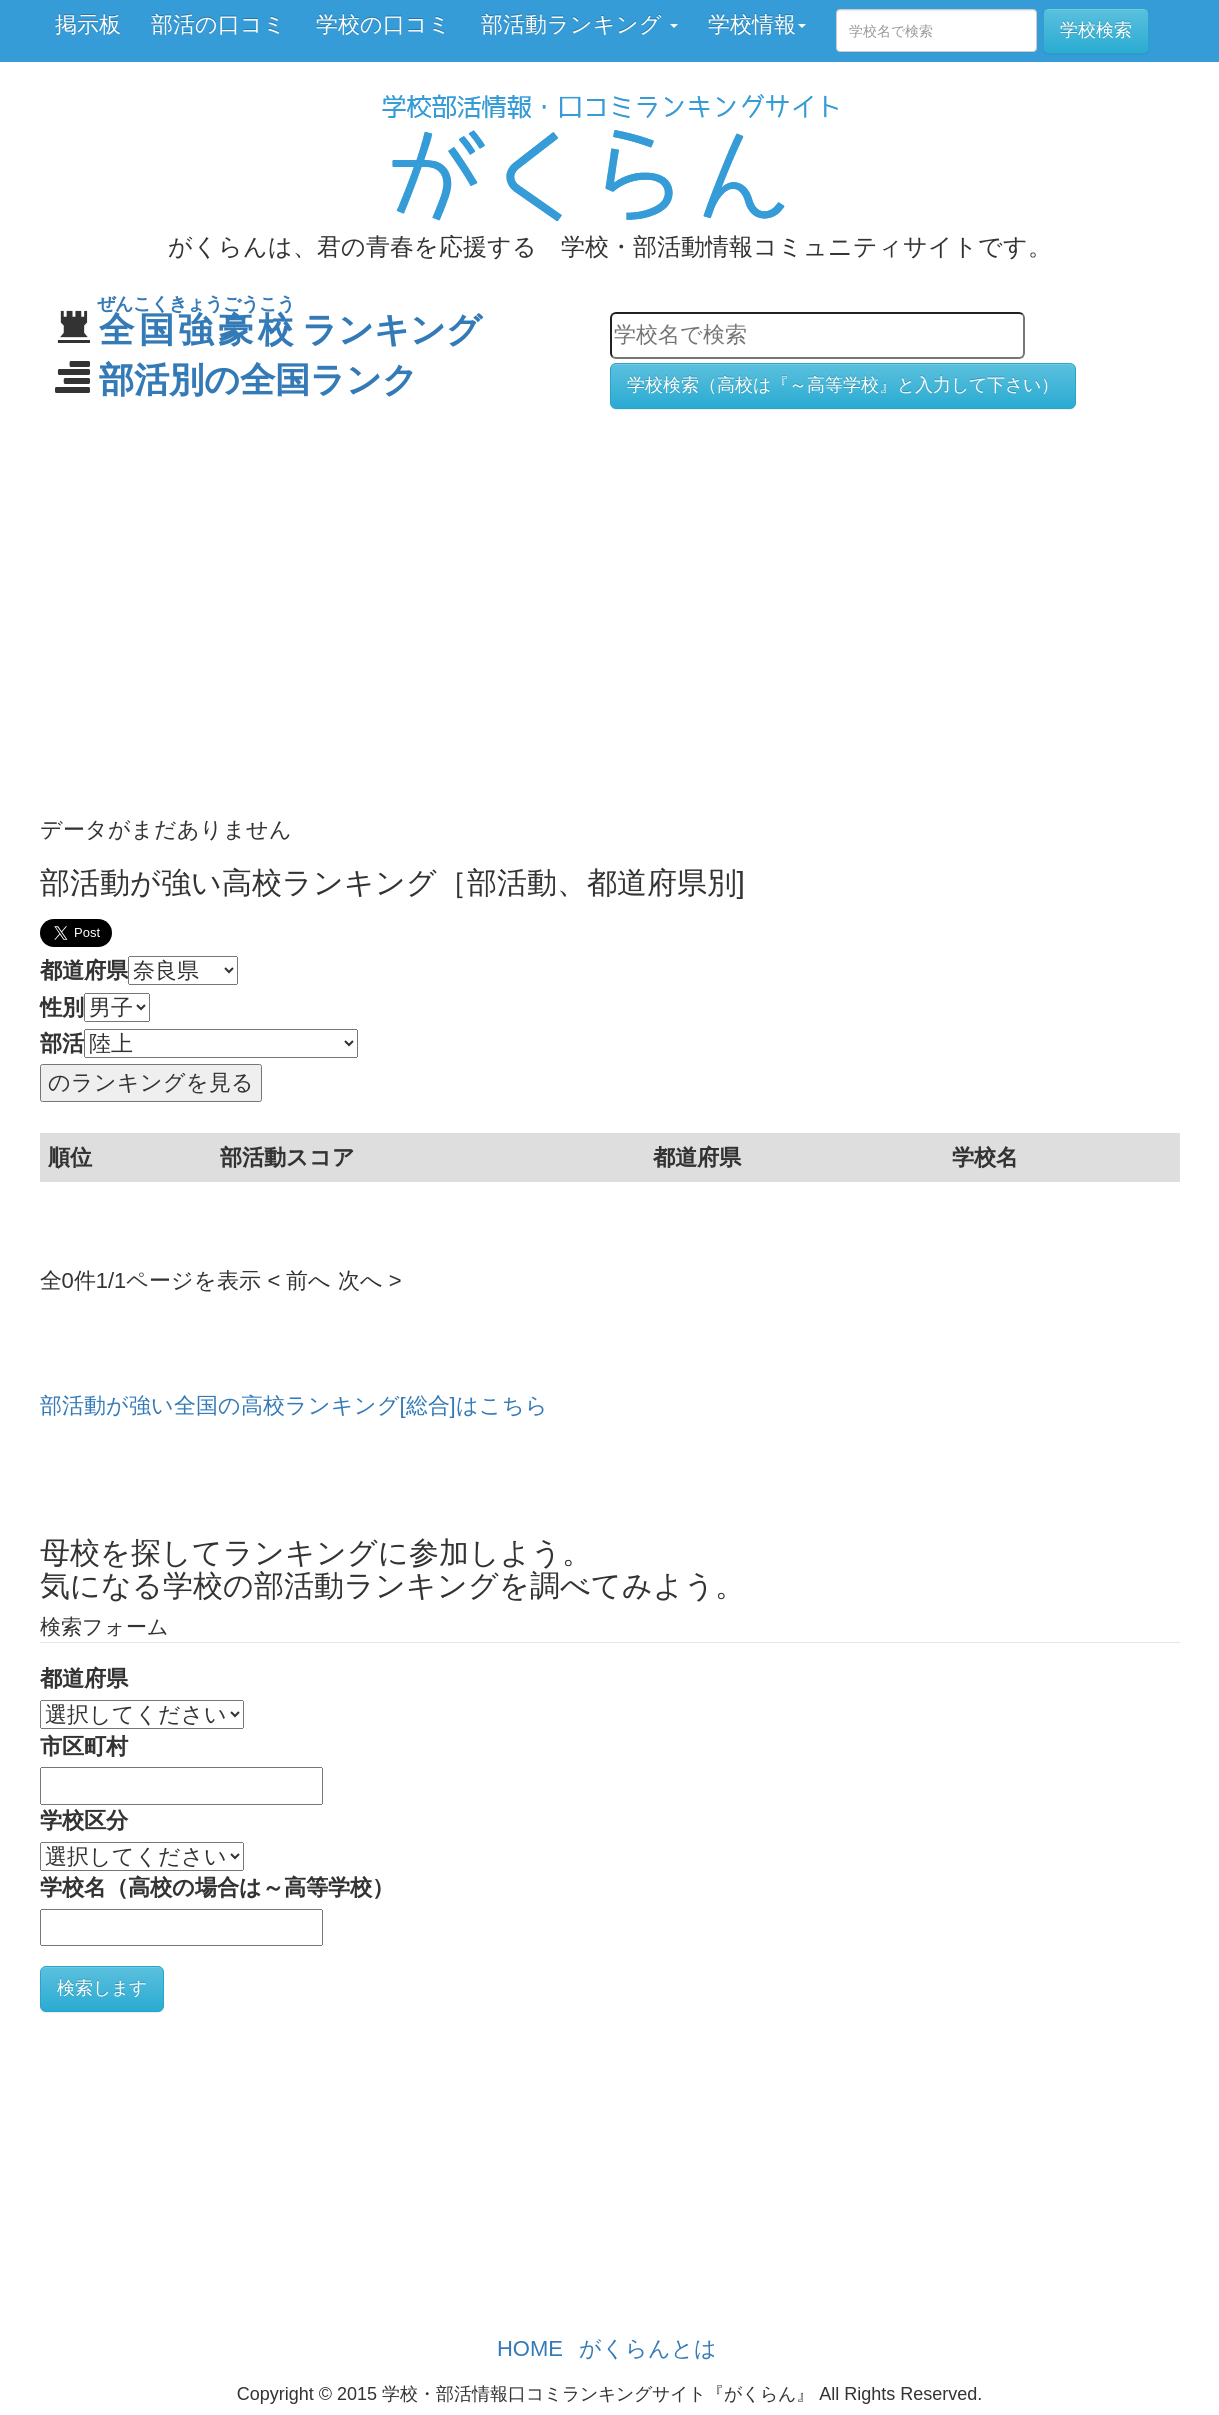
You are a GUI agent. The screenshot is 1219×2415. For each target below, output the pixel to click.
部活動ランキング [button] (579, 24)
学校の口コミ (383, 24)
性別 (62, 1007)
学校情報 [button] (757, 24)
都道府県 (84, 970)
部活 (62, 1043)
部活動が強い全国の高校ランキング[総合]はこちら (294, 1405)
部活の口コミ (218, 24)
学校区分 (84, 1820)
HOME (530, 2348)
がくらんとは (648, 2348)
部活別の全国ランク (258, 379)
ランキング (290, 329)
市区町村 (84, 1746)
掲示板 (88, 24)
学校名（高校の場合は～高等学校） (217, 1887)
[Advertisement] (610, 580)
